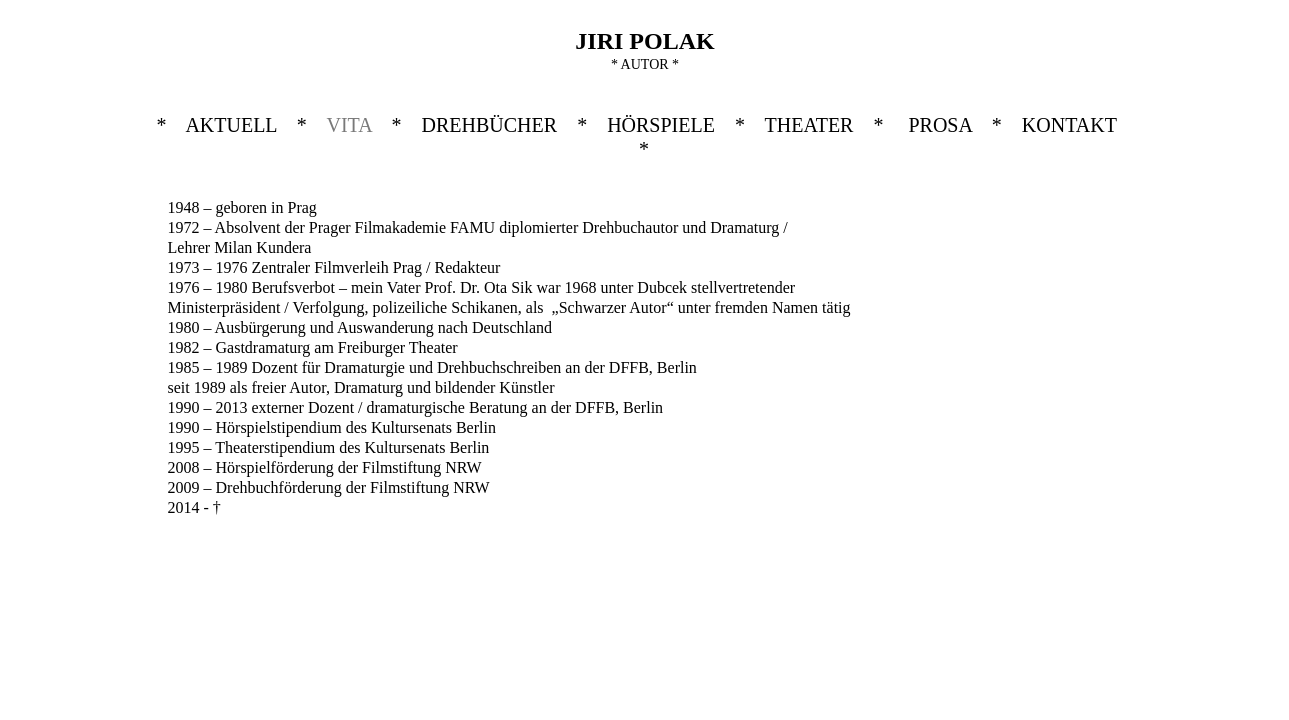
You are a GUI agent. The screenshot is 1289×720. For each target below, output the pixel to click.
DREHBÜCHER (490, 125)
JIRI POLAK (644, 41)
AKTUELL (230, 125)
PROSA (939, 125)
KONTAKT (1069, 125)
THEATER (809, 125)
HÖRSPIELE (661, 125)
